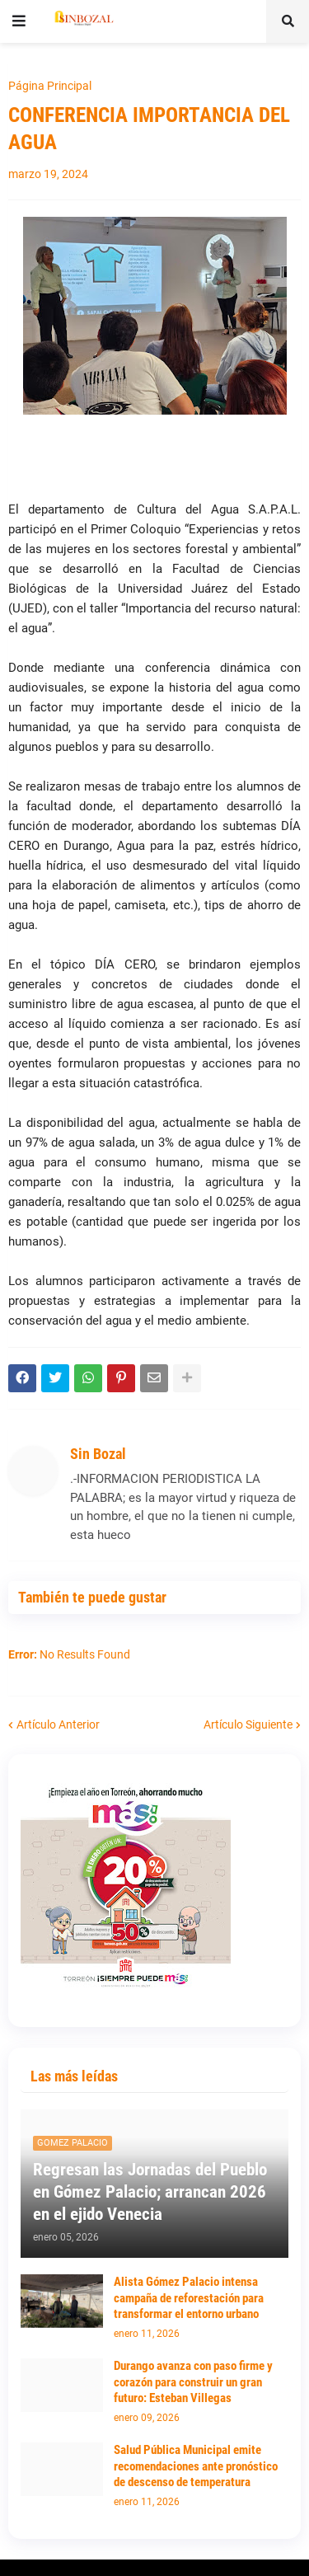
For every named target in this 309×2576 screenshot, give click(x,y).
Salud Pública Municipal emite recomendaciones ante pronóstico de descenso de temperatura (196, 2465)
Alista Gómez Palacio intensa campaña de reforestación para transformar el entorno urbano (189, 2297)
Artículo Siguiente (248, 1724)
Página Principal (49, 85)
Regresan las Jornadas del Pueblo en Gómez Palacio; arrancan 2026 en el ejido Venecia (150, 2192)
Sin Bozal (98, 1453)
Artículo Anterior (58, 1724)
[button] (19, 21)
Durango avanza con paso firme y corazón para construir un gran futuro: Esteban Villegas (193, 2381)
